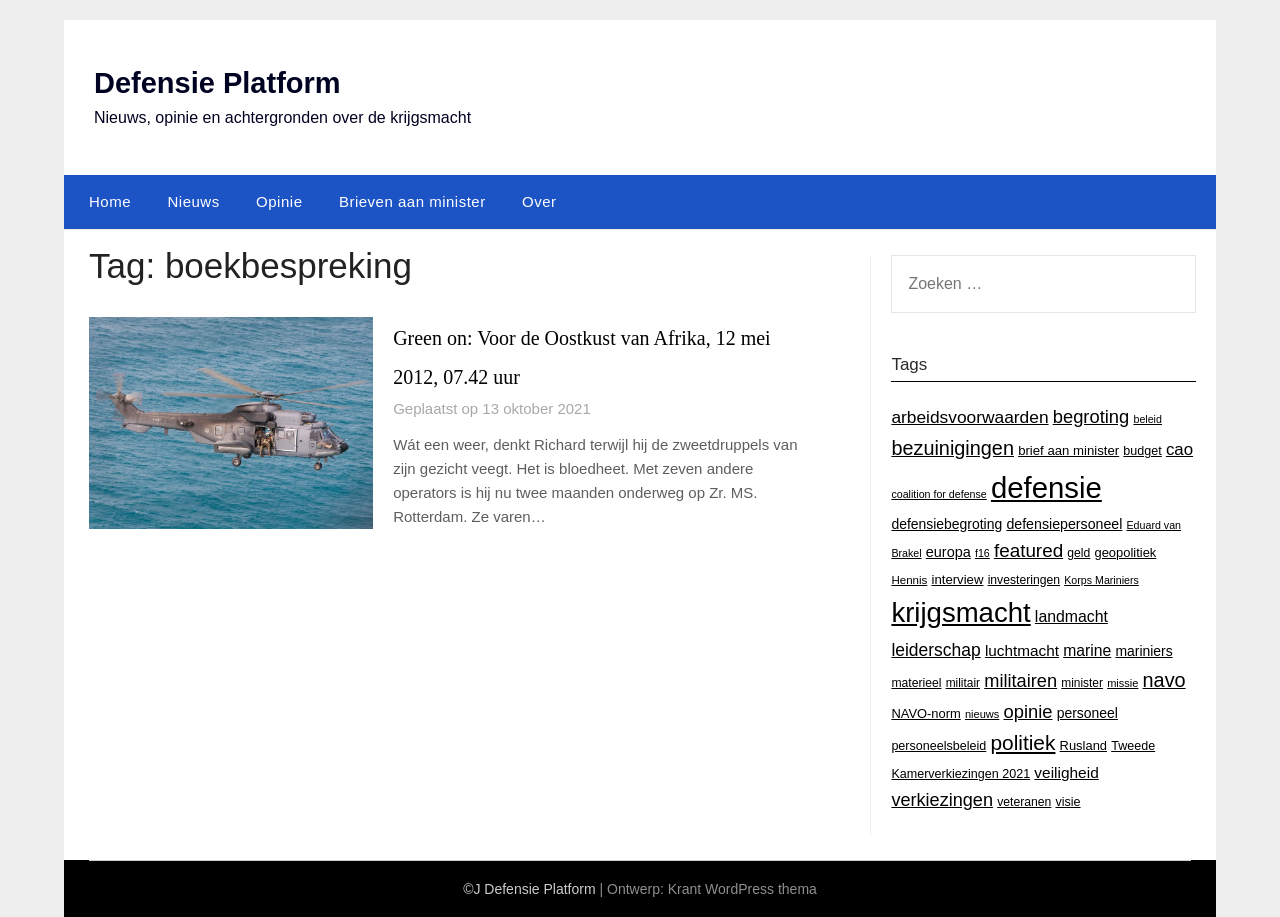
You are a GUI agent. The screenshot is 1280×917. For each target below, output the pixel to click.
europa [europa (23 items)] (948, 552)
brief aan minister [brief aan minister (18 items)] (1068, 449)
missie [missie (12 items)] (1122, 683)
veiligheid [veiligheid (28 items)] (1066, 772)
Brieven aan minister (412, 200)
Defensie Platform (221, 82)
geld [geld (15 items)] (1078, 553)
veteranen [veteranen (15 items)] (1024, 801)
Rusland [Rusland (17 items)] (1083, 745)
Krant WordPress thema (742, 889)
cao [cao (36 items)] (1179, 448)
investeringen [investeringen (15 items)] (1024, 579)
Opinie (279, 200)
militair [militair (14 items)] (963, 683)
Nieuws (193, 200)
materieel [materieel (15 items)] (916, 683)
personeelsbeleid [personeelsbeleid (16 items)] (938, 746)
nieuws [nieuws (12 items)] (982, 713)
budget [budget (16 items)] (1142, 450)
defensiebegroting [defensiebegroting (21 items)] (946, 523)
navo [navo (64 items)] (1164, 680)
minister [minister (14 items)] (1082, 683)
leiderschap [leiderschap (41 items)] (935, 649)
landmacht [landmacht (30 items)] (1071, 616)
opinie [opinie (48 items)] (1027, 710)
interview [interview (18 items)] (957, 578)
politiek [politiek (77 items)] (1022, 742)
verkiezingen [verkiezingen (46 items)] (942, 799)
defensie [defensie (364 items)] (1046, 487)
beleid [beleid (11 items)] (1147, 418)
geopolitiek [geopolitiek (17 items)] (1126, 552)
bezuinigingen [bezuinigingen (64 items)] (952, 447)
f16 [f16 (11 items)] (982, 553)
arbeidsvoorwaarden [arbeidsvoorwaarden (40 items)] (969, 416)
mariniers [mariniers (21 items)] (1143, 650)
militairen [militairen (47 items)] (1020, 680)
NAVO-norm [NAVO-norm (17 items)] (925, 712)
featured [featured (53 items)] (1028, 550)
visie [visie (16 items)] (1067, 801)
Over (539, 200)
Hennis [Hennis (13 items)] (909, 579)
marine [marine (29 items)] (1087, 649)
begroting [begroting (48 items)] (1091, 415)
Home (110, 200)
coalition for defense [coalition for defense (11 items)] (938, 494)
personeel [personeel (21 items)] (1087, 712)
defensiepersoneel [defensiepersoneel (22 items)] (1064, 523)
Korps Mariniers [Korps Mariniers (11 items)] (1101, 579)
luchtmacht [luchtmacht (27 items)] (1022, 649)
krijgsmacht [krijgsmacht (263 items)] (960, 612)
